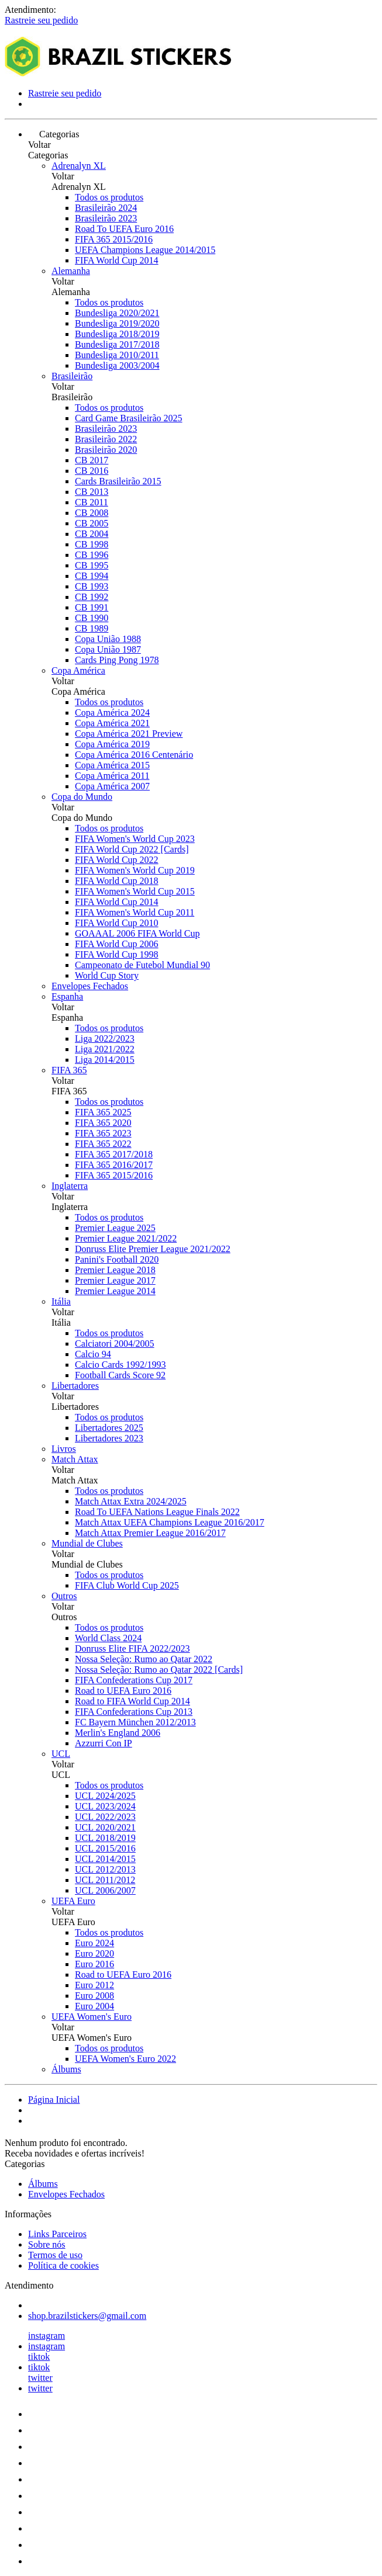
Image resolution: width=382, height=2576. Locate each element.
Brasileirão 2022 (106, 439)
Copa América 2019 (112, 744)
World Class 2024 (108, 1638)
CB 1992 (91, 597)
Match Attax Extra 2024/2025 (131, 1501)
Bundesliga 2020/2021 (117, 313)
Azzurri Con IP (103, 1743)
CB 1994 (91, 576)
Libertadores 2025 (109, 1428)
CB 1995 (91, 565)
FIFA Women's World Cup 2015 (135, 891)
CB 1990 (91, 618)
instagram (46, 2336)
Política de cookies (63, 2265)
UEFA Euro (73, 1901)
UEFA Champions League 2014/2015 (145, 250)
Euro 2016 (94, 1964)
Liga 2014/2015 (105, 1060)
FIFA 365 (69, 1070)
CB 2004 (91, 534)
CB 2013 (91, 492)
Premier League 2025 (115, 1228)
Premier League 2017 (115, 1280)
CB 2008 (91, 513)
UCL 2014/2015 (105, 1859)
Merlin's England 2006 (117, 1733)
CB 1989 (91, 628)
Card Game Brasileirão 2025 (129, 418)
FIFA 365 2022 (103, 1144)
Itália (61, 1301)
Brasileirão (71, 376)
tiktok (39, 2357)
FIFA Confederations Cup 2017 (133, 1680)
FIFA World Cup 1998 (117, 954)
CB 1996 (91, 555)
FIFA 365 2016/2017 (114, 1165)
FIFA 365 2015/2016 (114, 239)
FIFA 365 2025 (103, 1112)
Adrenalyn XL (78, 166)
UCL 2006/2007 (105, 1890)
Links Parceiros (57, 2234)
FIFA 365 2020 (103, 1123)
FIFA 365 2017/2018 (114, 1154)
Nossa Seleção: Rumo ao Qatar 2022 (143, 1659)
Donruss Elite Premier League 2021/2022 (152, 1249)
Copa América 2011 (112, 776)
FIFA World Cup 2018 (117, 881)
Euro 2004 (94, 2006)
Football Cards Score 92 (120, 1375)
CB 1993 (91, 586)
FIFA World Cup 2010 (117, 923)
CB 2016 (91, 471)
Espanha (67, 996)
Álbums (66, 2069)
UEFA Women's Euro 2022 (125, 2059)
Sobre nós (47, 2244)
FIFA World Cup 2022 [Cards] (132, 849)
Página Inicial (54, 2100)
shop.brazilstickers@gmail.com (87, 2316)
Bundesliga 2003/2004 (117, 365)
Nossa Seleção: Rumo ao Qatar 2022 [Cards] (159, 1669)
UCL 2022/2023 (105, 1817)
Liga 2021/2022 (105, 1049)
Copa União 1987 (108, 649)
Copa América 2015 (112, 765)
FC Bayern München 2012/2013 (135, 1722)
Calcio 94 (93, 1354)
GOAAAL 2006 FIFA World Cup (137, 933)
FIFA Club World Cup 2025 (127, 1585)
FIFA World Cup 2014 (117, 260)
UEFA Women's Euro (91, 2017)
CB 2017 (91, 460)
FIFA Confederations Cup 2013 (133, 1712)
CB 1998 (91, 544)
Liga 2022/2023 (105, 1038)
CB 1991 (91, 607)
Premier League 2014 (115, 1291)
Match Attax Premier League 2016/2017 (150, 1533)
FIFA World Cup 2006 (117, 944)
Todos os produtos (109, 197)
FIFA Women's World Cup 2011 (134, 912)
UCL (60, 1754)
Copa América (78, 670)
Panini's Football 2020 (117, 1259)
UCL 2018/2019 (105, 1838)
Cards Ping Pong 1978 (117, 660)
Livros (63, 1449)
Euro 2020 (94, 1953)
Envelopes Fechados (89, 986)
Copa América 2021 (112, 723)
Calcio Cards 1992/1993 (120, 1365)
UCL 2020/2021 (105, 1827)
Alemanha (70, 271)
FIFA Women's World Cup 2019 (135, 870)
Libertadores (75, 1386)
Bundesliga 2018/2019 (117, 334)
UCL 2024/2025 (105, 1796)
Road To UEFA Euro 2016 (124, 229)
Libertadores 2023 (109, 1438)
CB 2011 (91, 502)
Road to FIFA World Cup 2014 (132, 1701)
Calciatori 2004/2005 (114, 1343)
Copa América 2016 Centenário (134, 755)
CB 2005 (91, 523)
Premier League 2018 (115, 1270)
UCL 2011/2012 (105, 1880)
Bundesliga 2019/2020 (117, 323)
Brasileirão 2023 (106, 218)
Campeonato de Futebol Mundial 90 (142, 965)
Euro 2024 (94, 1943)
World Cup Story (107, 975)
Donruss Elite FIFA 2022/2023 (132, 1648)
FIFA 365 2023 (103, 1133)
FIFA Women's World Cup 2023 (135, 839)
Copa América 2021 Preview (129, 734)
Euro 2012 (94, 1985)
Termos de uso (55, 2255)
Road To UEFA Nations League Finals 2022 (157, 1512)
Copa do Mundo (81, 797)
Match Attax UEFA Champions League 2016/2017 (169, 1522)
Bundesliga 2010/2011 (117, 355)
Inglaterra (69, 1186)
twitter (40, 2378)
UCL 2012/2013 (105, 1869)
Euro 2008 (94, 1996)
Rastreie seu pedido (41, 20)
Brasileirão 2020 (106, 450)
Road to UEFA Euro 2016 (123, 1691)
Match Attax (74, 1459)
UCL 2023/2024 (105, 1806)
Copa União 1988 (108, 639)
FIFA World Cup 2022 (117, 860)
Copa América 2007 (112, 786)
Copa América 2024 (112, 712)
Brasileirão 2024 (106, 208)
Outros (64, 1596)
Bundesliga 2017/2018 (117, 344)
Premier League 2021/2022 (126, 1238)
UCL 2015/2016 (105, 1848)
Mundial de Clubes (87, 1543)
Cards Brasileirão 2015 (118, 481)
